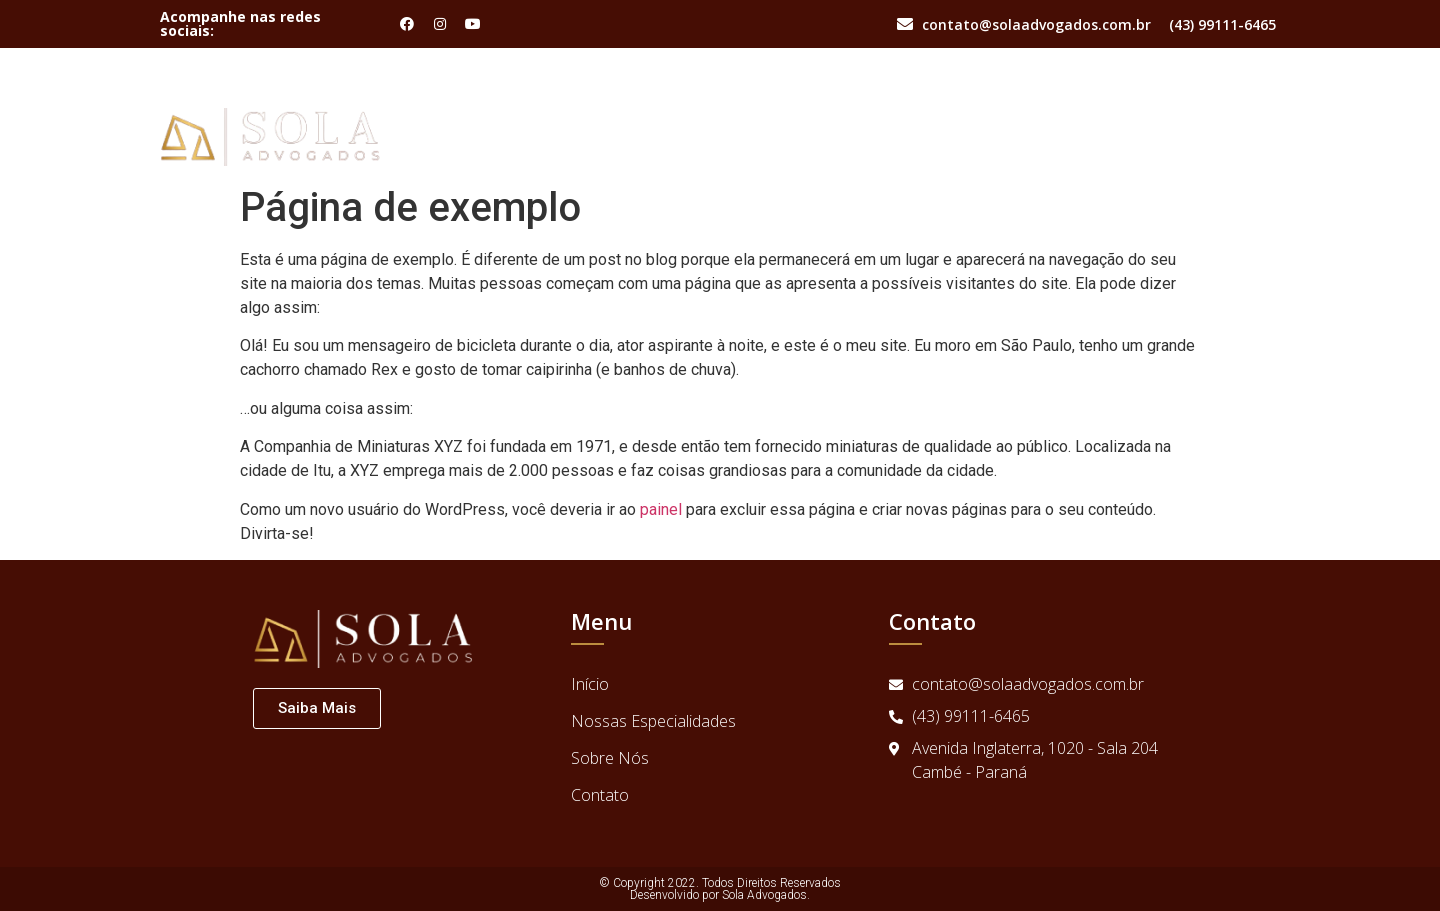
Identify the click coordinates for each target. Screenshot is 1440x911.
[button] (317, 708)
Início (953, 112)
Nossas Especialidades (1088, 112)
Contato (1236, 112)
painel (661, 509)
